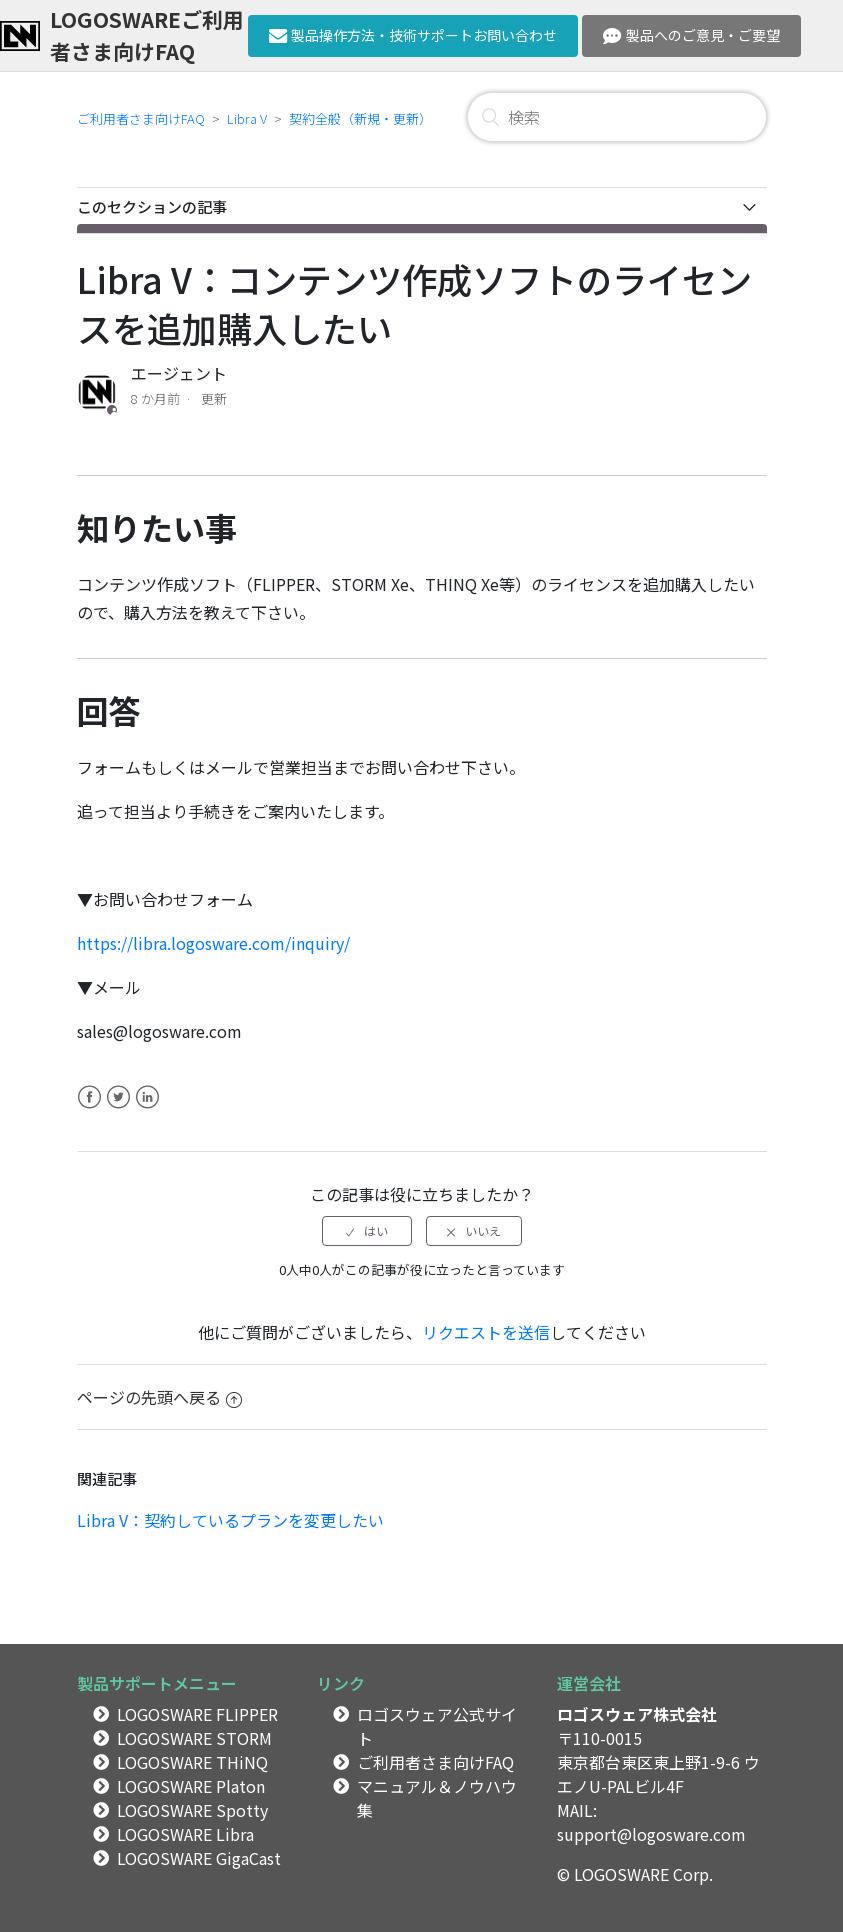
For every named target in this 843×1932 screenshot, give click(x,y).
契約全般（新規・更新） (360, 118)
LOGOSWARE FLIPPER (197, 1714)
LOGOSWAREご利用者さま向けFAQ (147, 34)
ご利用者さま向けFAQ (141, 118)
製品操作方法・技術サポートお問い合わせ (413, 35)
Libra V (247, 118)
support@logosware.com (651, 1834)
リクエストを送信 (486, 1332)
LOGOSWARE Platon (191, 1786)
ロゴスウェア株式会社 (637, 1714)
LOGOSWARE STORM (194, 1738)
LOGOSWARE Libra (185, 1834)
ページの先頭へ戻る (159, 1397)
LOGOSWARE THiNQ (192, 1762)
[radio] (367, 1231)
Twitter (118, 1109)
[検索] (617, 117)
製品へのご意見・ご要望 (691, 35)
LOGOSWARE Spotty (192, 1810)
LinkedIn (147, 1109)
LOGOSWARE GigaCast (199, 1858)
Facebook (89, 1109)
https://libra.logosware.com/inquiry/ (213, 943)
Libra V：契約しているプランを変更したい (230, 1520)
